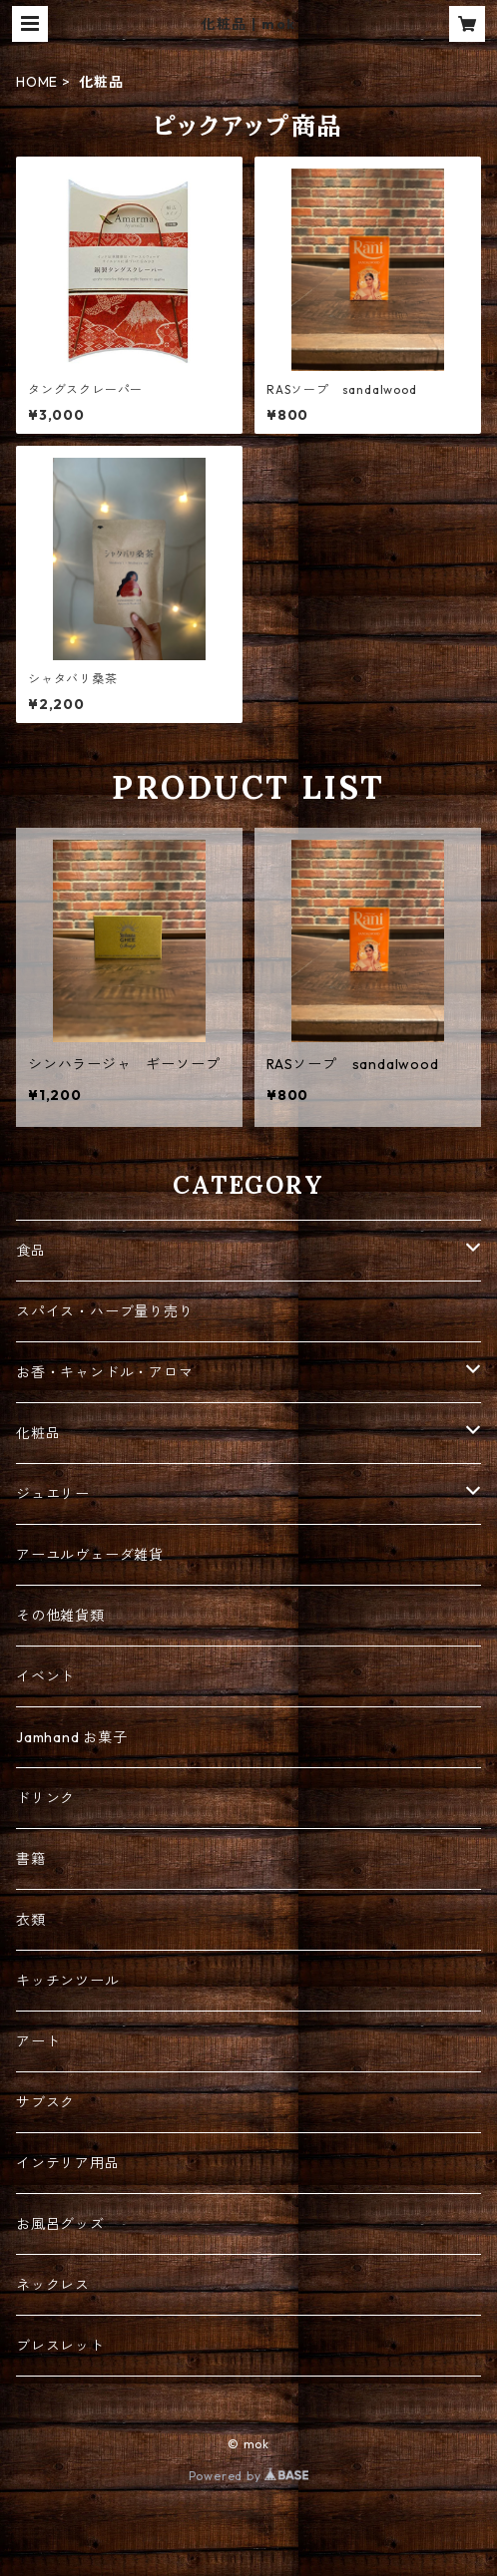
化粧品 (38, 1433)
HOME (37, 82)
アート (38, 2041)
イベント (45, 1676)
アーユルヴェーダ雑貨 (90, 1555)
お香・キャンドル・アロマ (105, 1372)
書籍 (31, 1859)
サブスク (45, 2102)
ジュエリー (53, 1494)
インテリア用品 (68, 2163)
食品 (31, 1251)
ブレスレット (60, 2346)
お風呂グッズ (60, 2224)
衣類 (31, 1920)
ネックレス (53, 2285)
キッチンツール (68, 1981)
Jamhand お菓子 (72, 1737)
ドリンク (45, 1798)
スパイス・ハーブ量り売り (105, 1311)
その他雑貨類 (60, 1616)
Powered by (249, 2475)
